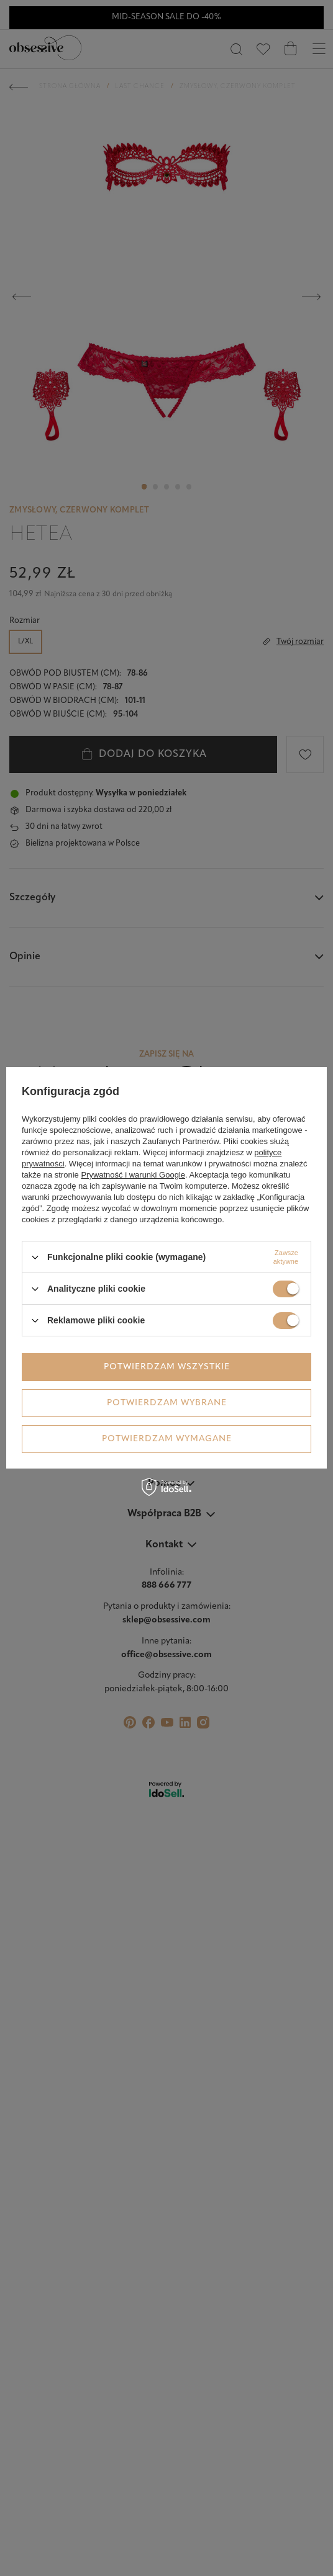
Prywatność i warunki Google (133, 1174)
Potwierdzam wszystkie (167, 1367)
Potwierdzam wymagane (167, 1439)
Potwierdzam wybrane (167, 1403)
